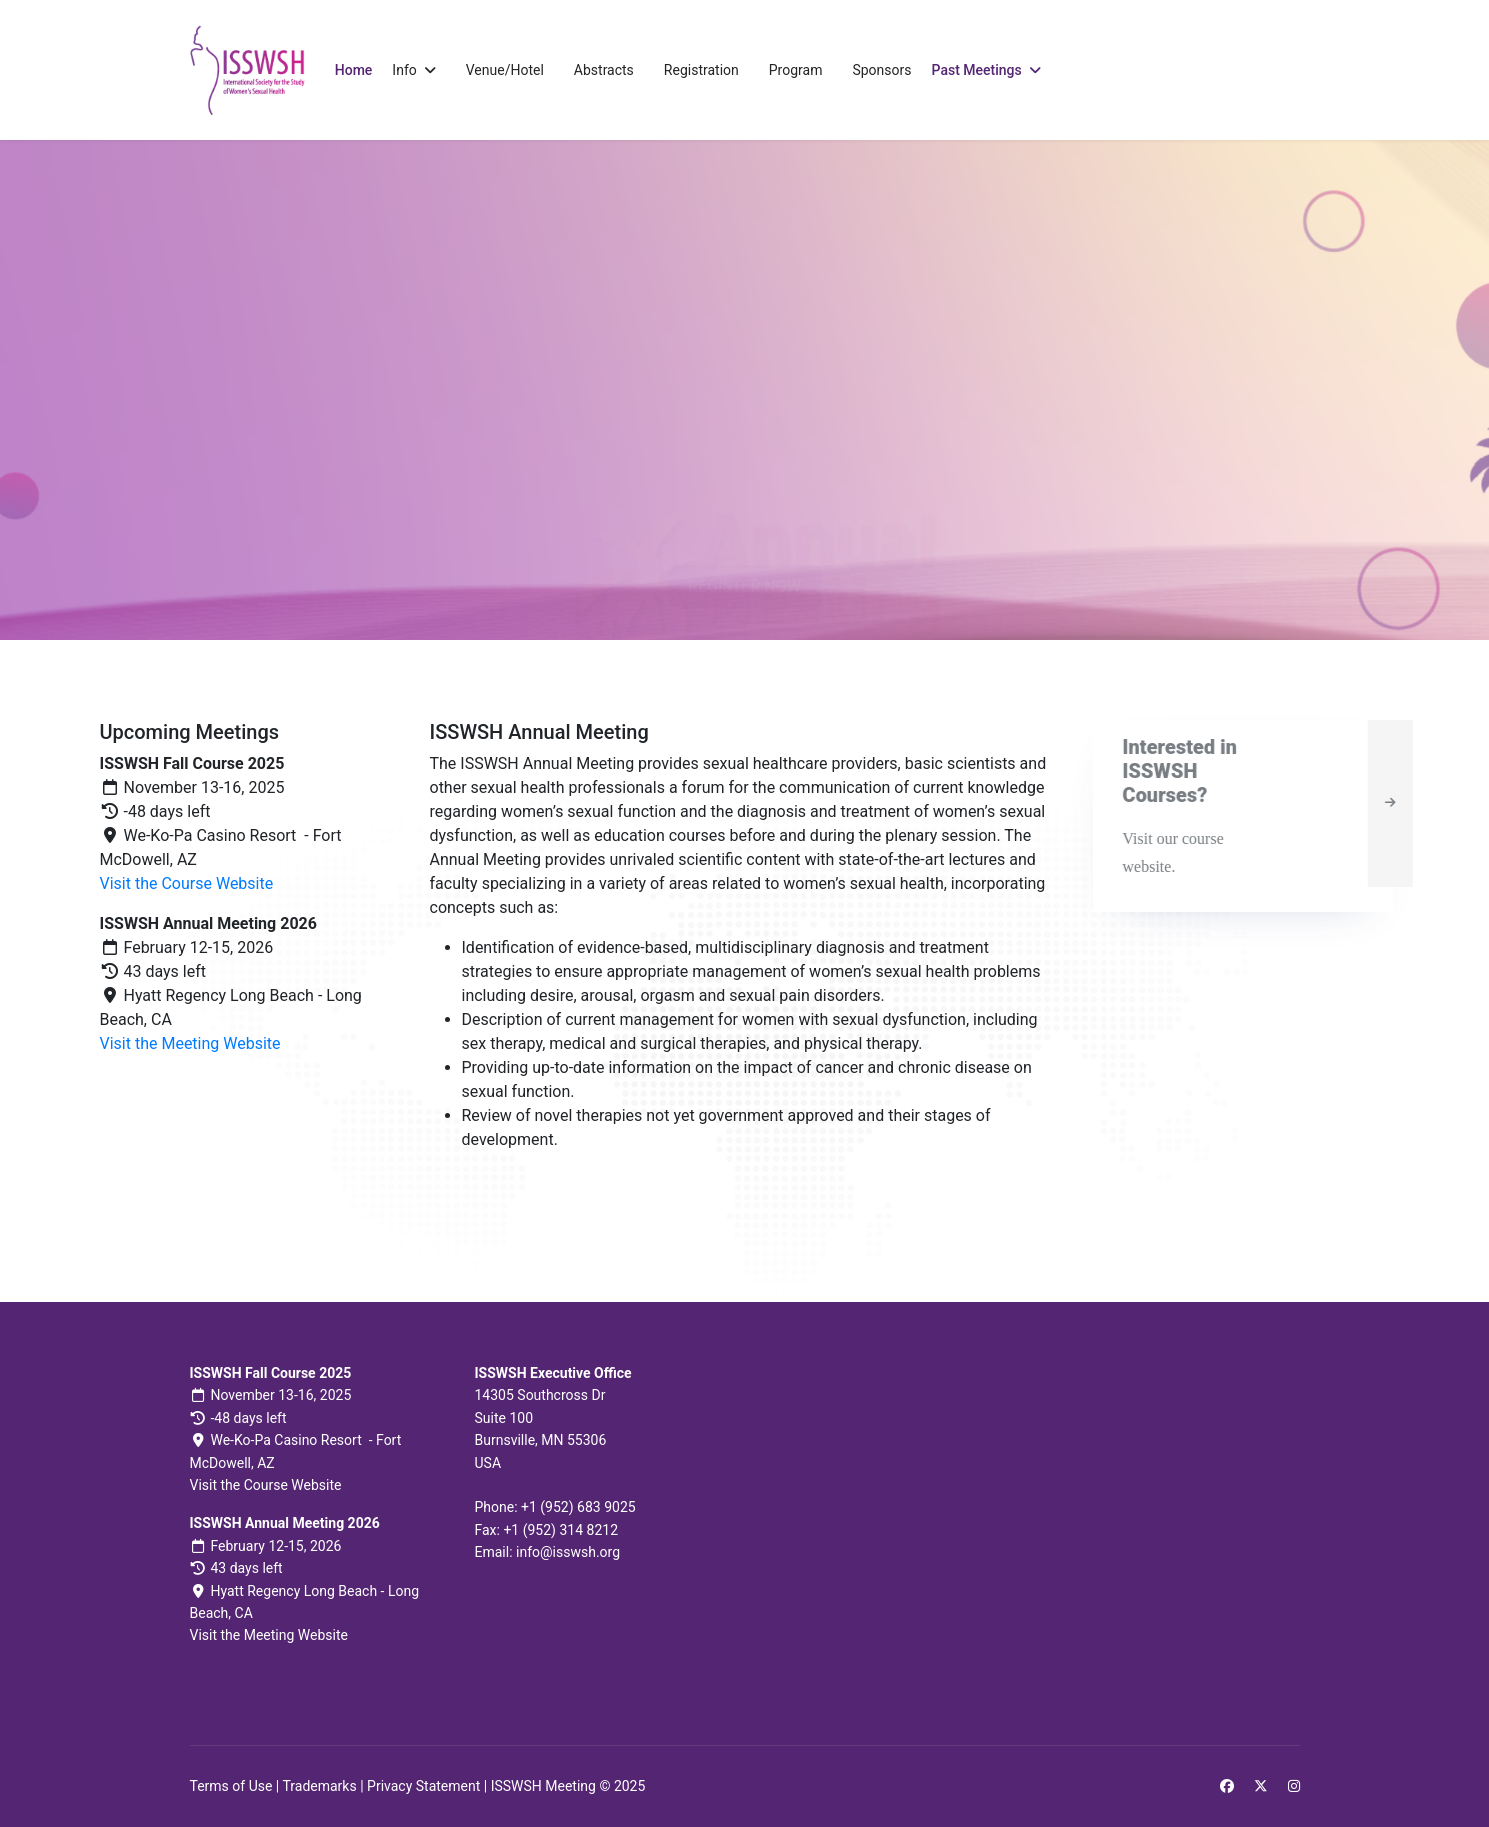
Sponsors (881, 70)
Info (404, 70)
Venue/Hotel (505, 70)
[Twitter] (1261, 1786)
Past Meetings (977, 70)
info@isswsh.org (568, 1552)
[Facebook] (1227, 1786)
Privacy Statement (423, 1786)
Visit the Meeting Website (190, 1043)
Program (796, 70)
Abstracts (604, 70)
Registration (701, 70)
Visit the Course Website (187, 883)
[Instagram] (1294, 1786)
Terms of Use (231, 1786)
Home (354, 70)
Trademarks (319, 1786)
